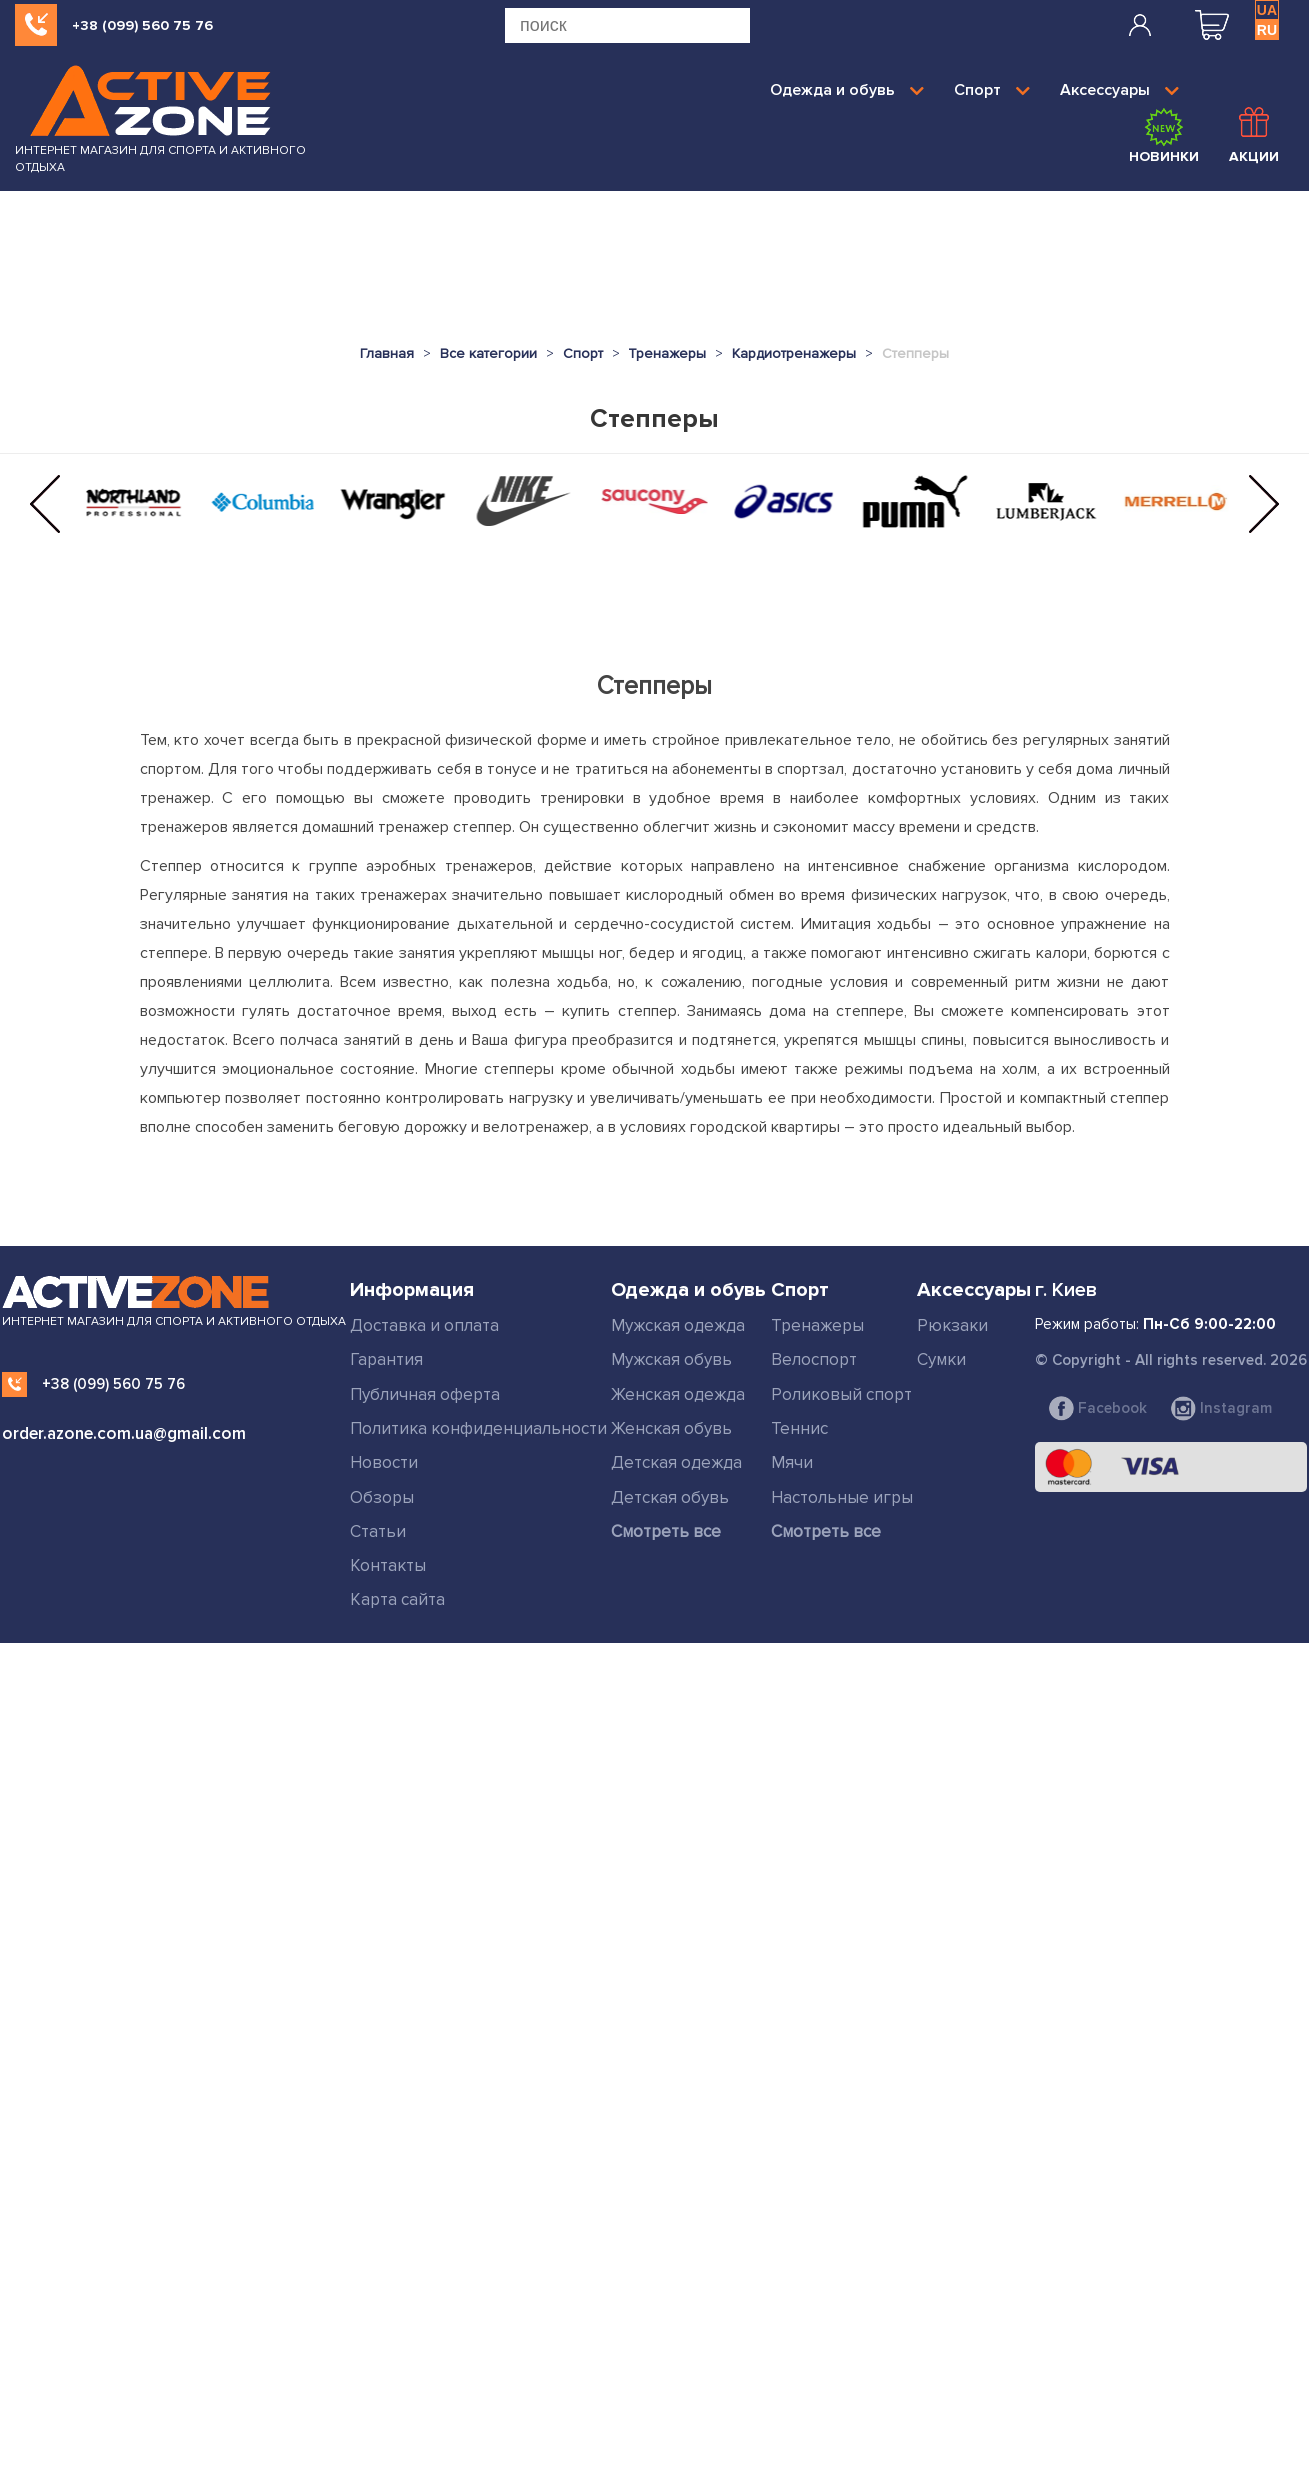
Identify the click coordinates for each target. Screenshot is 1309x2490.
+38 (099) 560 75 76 (142, 25)
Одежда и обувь (847, 90)
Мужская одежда (678, 1325)
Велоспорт (814, 1359)
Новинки (1164, 136)
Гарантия (386, 1359)
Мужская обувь (671, 1359)
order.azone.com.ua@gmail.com (124, 1433)
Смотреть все (666, 1531)
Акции (1254, 136)
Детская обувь (670, 1497)
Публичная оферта (425, 1394)
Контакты (388, 1565)
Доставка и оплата (424, 1325)
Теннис (799, 1428)
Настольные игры (842, 1497)
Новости (384, 1462)
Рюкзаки (952, 1325)
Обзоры (382, 1497)
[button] (45, 504)
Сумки (941, 1359)
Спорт (992, 90)
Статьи (378, 1531)
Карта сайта (397, 1599)
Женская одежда (678, 1394)
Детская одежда (676, 1462)
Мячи (792, 1462)
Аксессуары (1119, 90)
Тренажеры (817, 1325)
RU (1267, 30)
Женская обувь (671, 1428)
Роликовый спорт (841, 1394)
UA (1267, 10)
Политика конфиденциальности (478, 1428)
